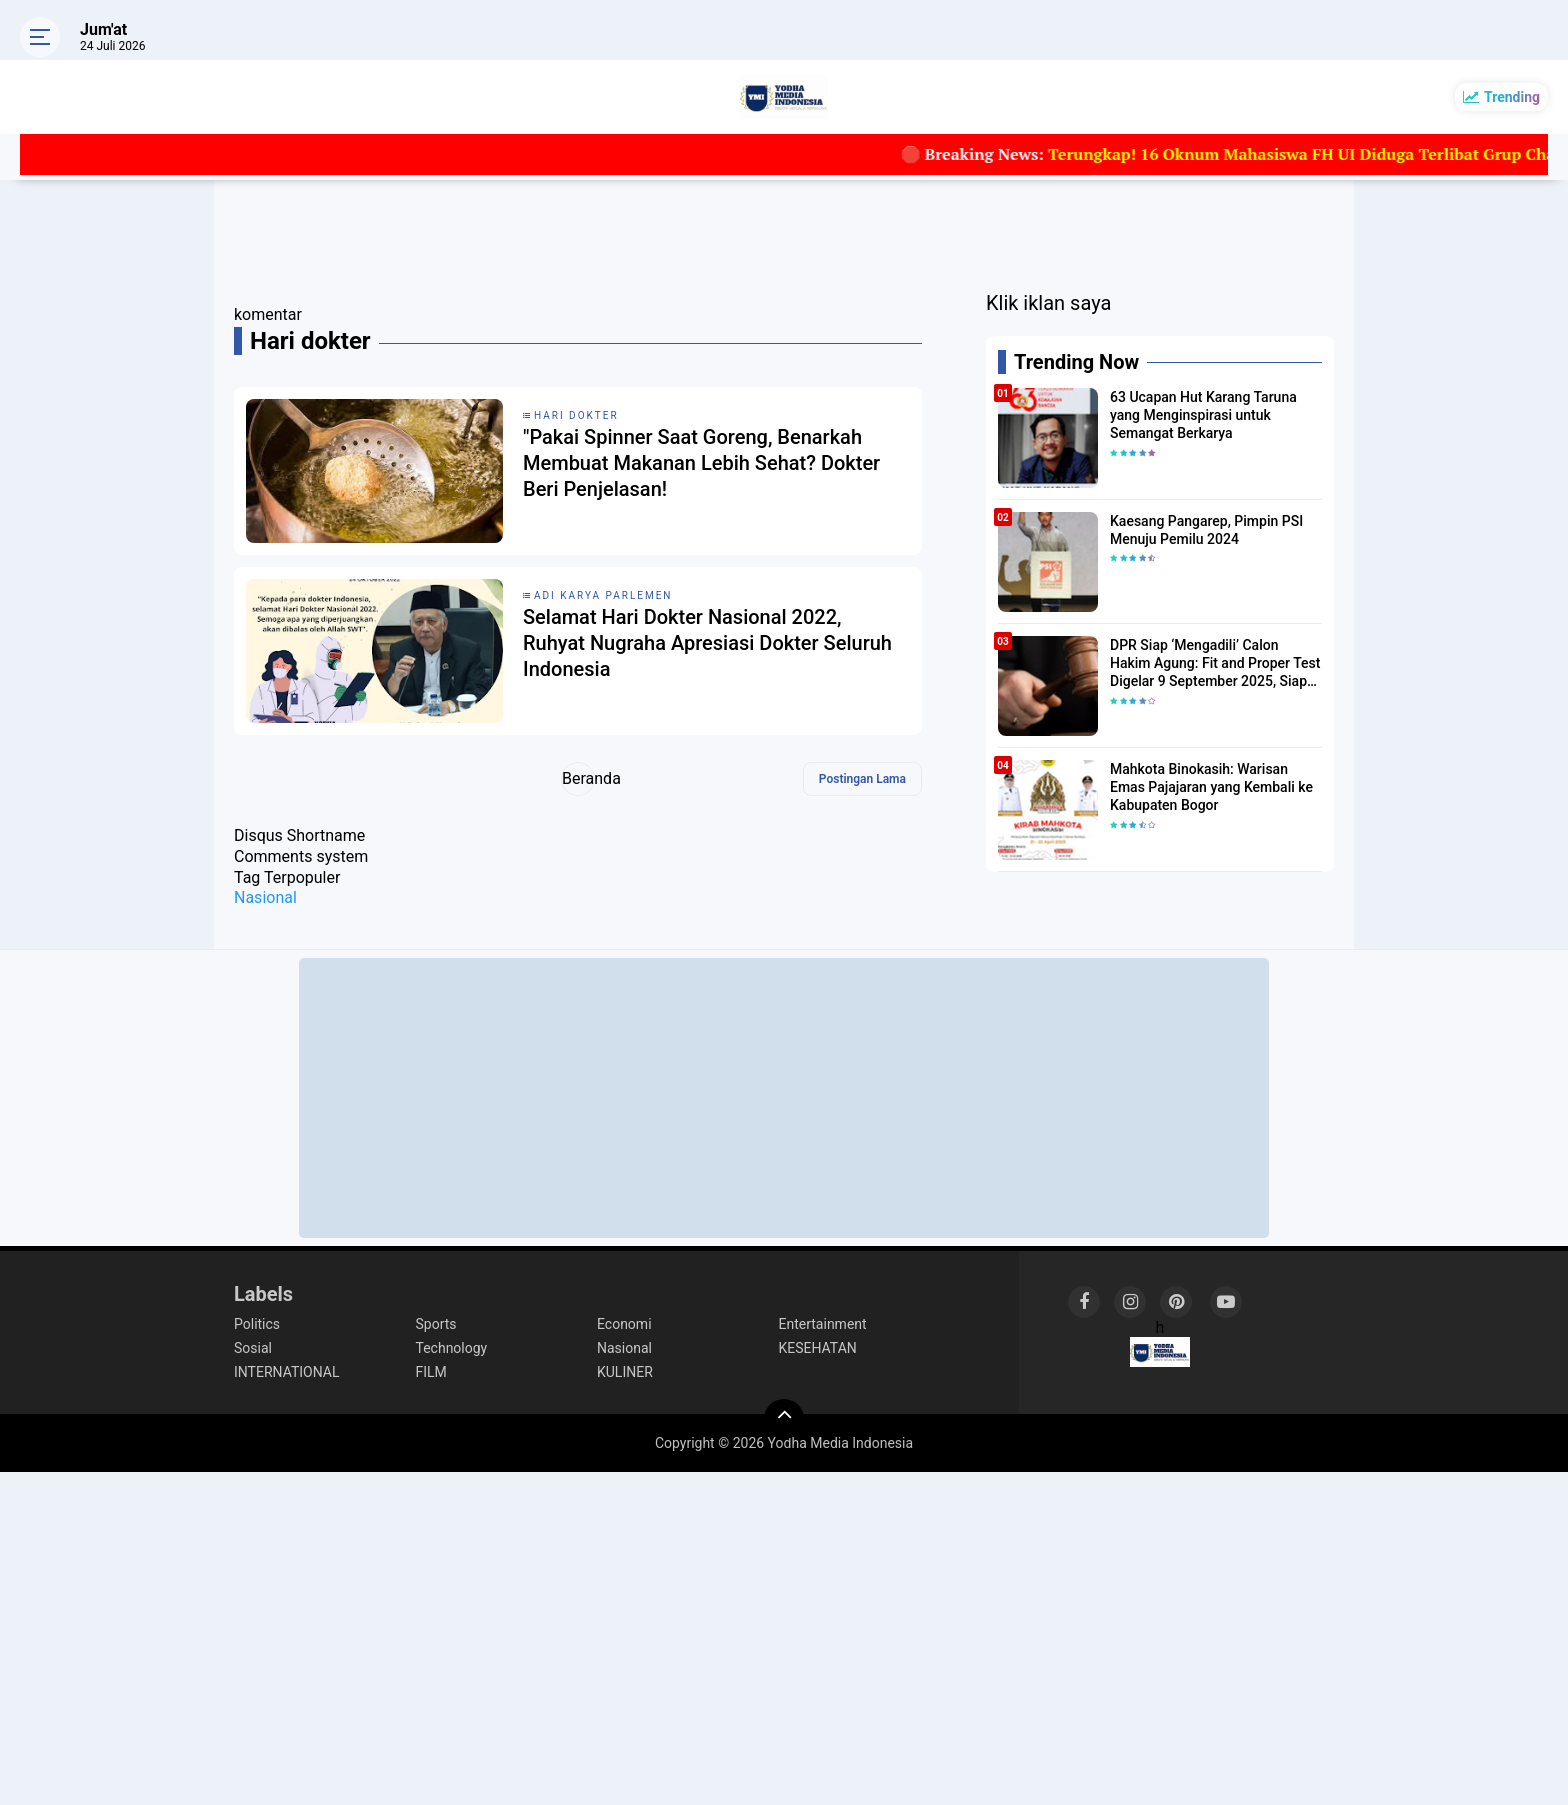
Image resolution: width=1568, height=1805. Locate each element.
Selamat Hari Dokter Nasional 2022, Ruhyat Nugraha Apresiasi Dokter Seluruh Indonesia (707, 643)
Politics (257, 1324)
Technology (452, 1348)
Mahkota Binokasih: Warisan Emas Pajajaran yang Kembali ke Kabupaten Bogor (1211, 787)
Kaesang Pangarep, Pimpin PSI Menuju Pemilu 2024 (1206, 530)
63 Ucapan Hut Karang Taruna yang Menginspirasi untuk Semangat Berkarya (1203, 415)
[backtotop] (784, 1419)
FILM (431, 1372)
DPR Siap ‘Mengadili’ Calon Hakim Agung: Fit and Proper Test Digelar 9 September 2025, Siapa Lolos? (1215, 664)
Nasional (265, 897)
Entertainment (823, 1324)
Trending (1512, 97)
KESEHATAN (818, 1348)
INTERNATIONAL (286, 1372)
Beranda (578, 778)
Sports (436, 1324)
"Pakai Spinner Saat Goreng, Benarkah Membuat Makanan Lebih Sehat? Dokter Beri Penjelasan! (701, 463)
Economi (624, 1324)
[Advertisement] (784, 1098)
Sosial (253, 1348)
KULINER (625, 1372)
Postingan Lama (862, 779)
